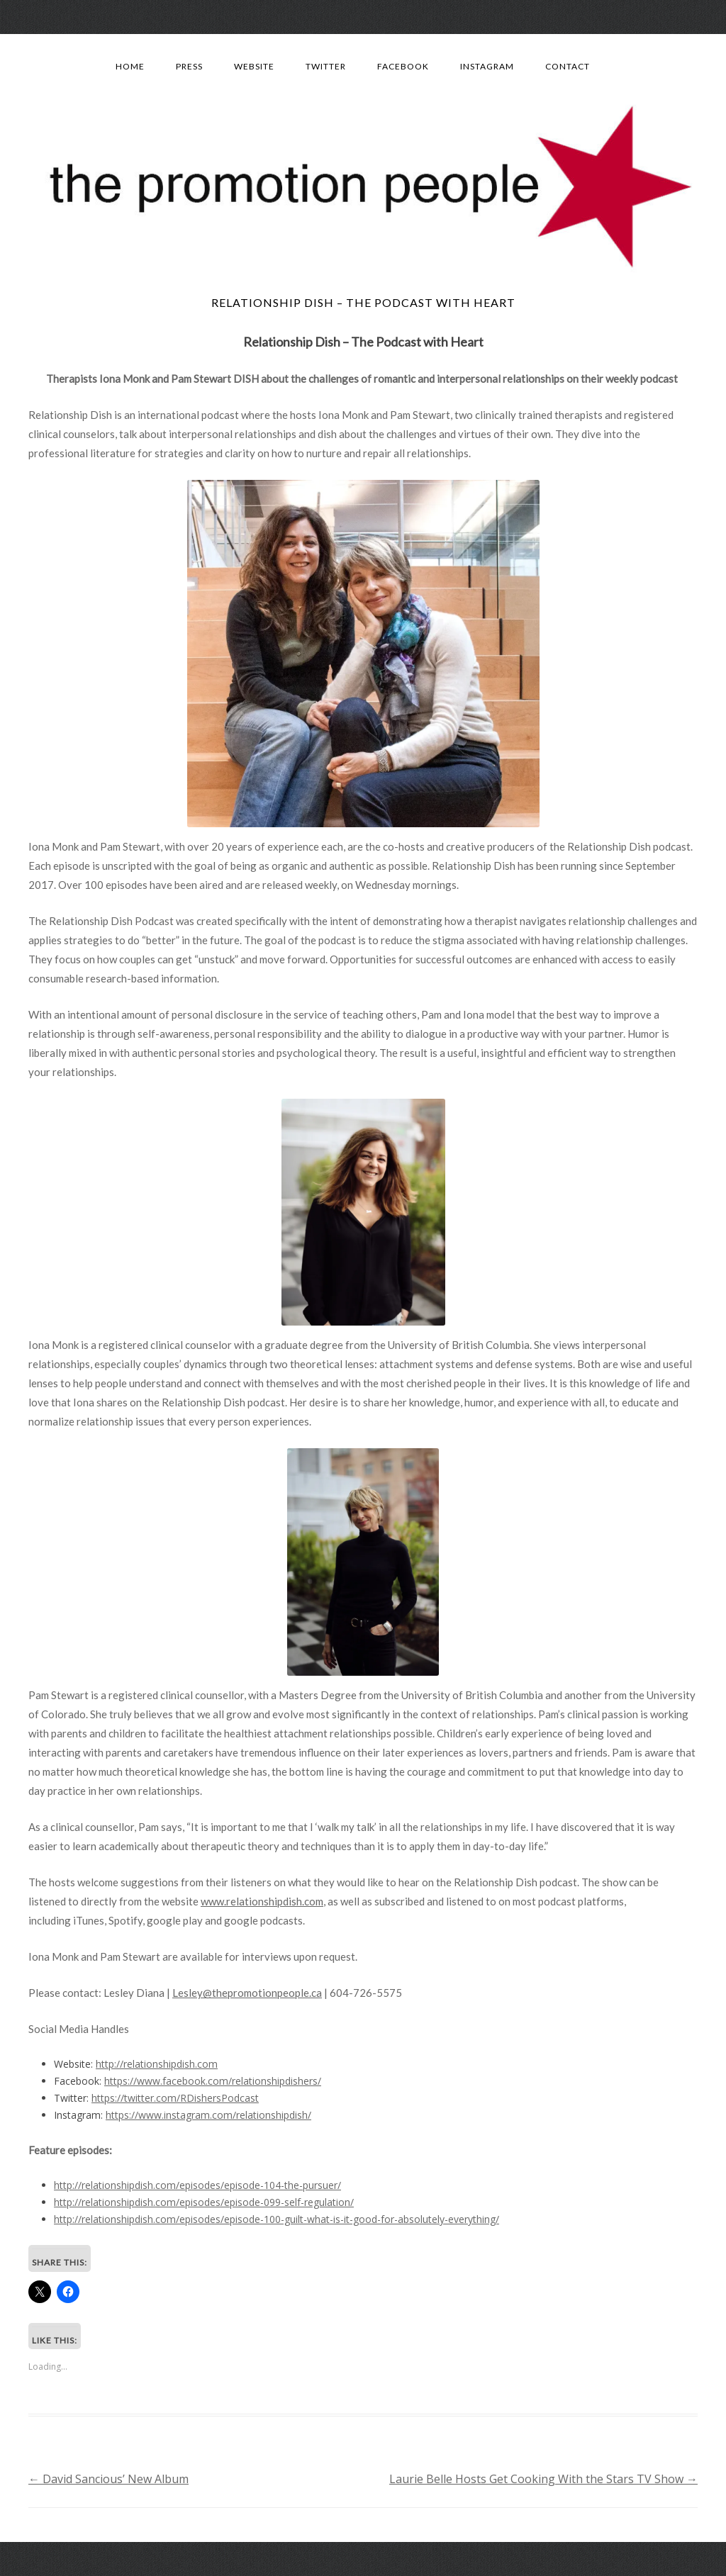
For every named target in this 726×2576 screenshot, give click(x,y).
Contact (567, 66)
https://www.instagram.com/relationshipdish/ (208, 2115)
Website (254, 66)
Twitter (326, 66)
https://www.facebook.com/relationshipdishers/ (212, 2081)
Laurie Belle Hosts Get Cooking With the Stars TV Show (543, 2479)
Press (189, 66)
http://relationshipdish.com (157, 2064)
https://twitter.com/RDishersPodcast (175, 2098)
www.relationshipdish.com (262, 1901)
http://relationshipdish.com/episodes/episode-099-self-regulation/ (204, 2202)
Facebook (403, 66)
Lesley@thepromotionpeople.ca (247, 1992)
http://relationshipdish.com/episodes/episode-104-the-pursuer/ (197, 2185)
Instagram (487, 66)
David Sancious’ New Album (108, 2479)
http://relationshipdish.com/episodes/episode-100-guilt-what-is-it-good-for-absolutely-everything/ (276, 2219)
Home (130, 66)
